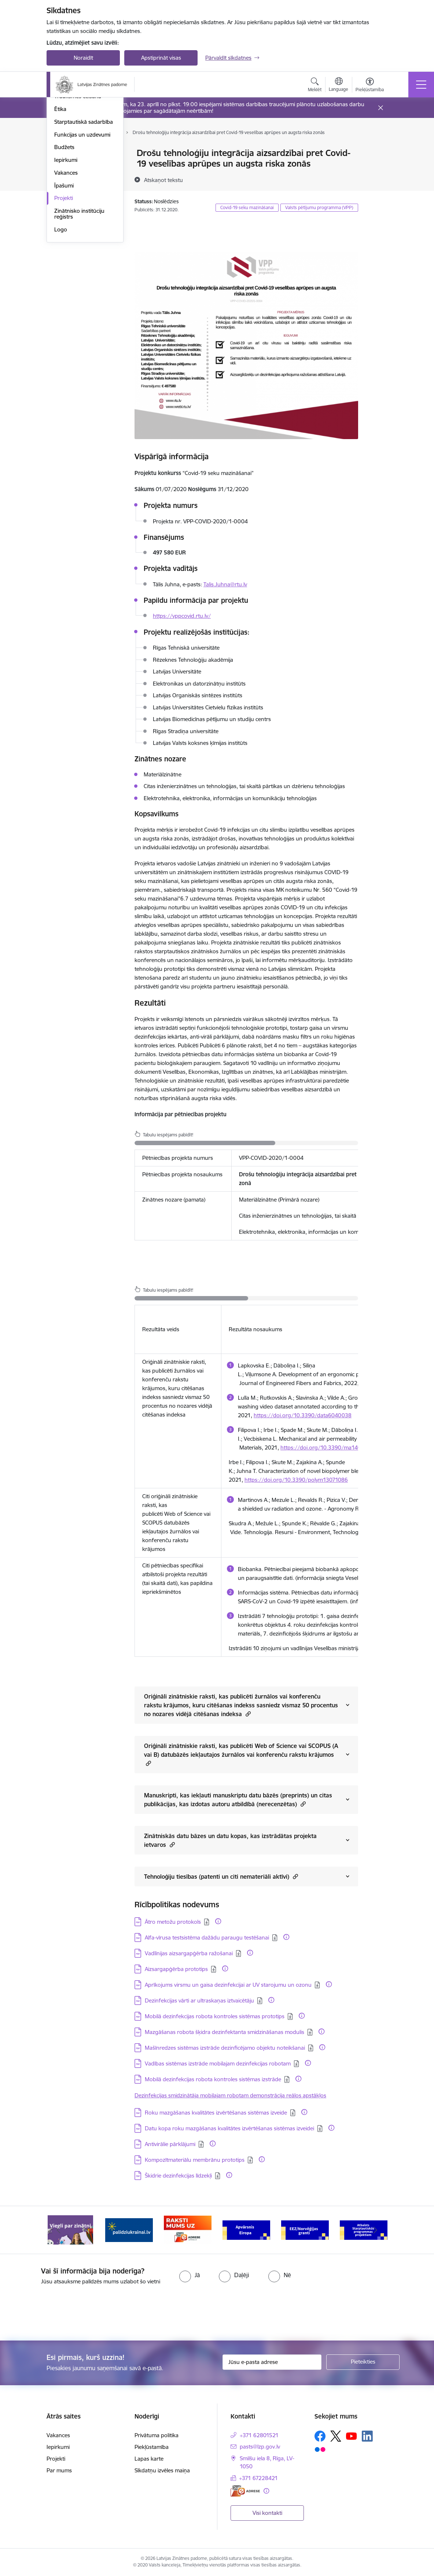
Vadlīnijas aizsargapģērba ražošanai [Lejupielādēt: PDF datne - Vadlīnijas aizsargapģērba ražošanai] (189, 1953)
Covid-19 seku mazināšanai (247, 207)
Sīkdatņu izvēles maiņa (162, 2470)
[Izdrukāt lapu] (377, 150)
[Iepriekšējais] (58, 2229)
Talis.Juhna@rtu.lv (225, 584)
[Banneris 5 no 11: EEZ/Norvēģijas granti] (305, 2229)
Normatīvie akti (72, 191)
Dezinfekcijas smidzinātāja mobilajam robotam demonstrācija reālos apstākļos (230, 2095)
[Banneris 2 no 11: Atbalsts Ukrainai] (129, 2229)
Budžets (64, 255)
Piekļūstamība (152, 2446)
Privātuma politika (157, 2435)
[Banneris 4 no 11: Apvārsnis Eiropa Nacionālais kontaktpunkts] (246, 2229)
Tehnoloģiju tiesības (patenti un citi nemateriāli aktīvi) (221, 1876)
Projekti (63, 306)
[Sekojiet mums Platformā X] (335, 2436)
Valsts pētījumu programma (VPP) (319, 207)
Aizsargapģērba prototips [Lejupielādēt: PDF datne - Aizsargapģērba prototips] (176, 1969)
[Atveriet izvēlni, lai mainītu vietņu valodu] (338, 85)
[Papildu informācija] (218, 1921)
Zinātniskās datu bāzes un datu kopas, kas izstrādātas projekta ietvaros (230, 1840)
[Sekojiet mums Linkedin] (367, 2436)
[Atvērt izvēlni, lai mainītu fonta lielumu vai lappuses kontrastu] (369, 85)
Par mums (59, 2470)
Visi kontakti (267, 2512)
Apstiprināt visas (161, 57)
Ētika (60, 217)
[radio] (189, 2275)
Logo (60, 337)
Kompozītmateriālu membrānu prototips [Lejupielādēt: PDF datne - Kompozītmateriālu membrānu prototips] (194, 2159)
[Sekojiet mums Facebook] (320, 2436)
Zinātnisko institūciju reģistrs (79, 321)
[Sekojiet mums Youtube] (351, 2435)
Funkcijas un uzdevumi (82, 242)
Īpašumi (64, 293)
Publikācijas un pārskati (83, 178)
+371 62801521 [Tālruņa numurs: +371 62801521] (259, 2435)
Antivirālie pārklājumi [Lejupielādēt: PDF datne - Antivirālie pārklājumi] (170, 2144)
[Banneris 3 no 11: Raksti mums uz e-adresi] (188, 2229)
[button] (247, 1714)
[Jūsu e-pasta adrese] (271, 2362)
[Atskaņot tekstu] (163, 179)
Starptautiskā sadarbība (83, 229)
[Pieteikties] (363, 2362)
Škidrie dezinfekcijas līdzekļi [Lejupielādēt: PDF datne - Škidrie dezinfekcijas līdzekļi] (178, 2175)
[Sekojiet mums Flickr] (320, 2449)
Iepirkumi (65, 267)
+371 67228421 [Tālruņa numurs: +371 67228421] (258, 2478)
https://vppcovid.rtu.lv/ (182, 615)
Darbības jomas (73, 166)
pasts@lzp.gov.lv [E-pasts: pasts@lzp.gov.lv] (260, 2446)
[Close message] (380, 107)
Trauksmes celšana (77, 204)
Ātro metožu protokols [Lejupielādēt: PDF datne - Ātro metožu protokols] (173, 1921)
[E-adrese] (245, 2491)
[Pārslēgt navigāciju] (421, 84)
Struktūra (66, 153)
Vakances (66, 280)
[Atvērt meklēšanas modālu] (314, 85)
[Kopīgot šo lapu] (377, 168)
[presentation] (61, 2313)
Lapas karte (149, 2458)
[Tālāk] (375, 2229)
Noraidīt (83, 57)
